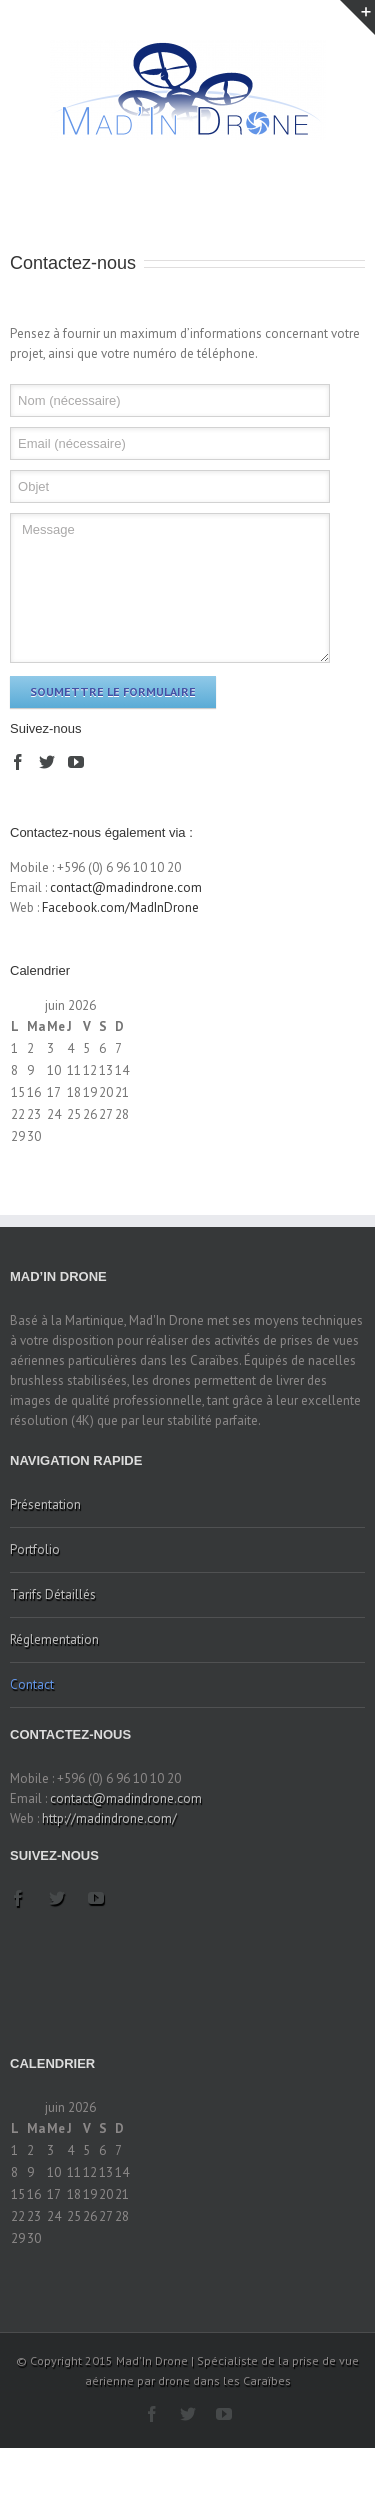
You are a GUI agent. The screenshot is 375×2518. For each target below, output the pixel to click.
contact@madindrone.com (126, 887)
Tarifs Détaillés (53, 1594)
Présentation (45, 1504)
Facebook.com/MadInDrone (120, 907)
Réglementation (54, 1639)
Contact (32, 1684)
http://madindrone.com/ (109, 1818)
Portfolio (35, 1549)
